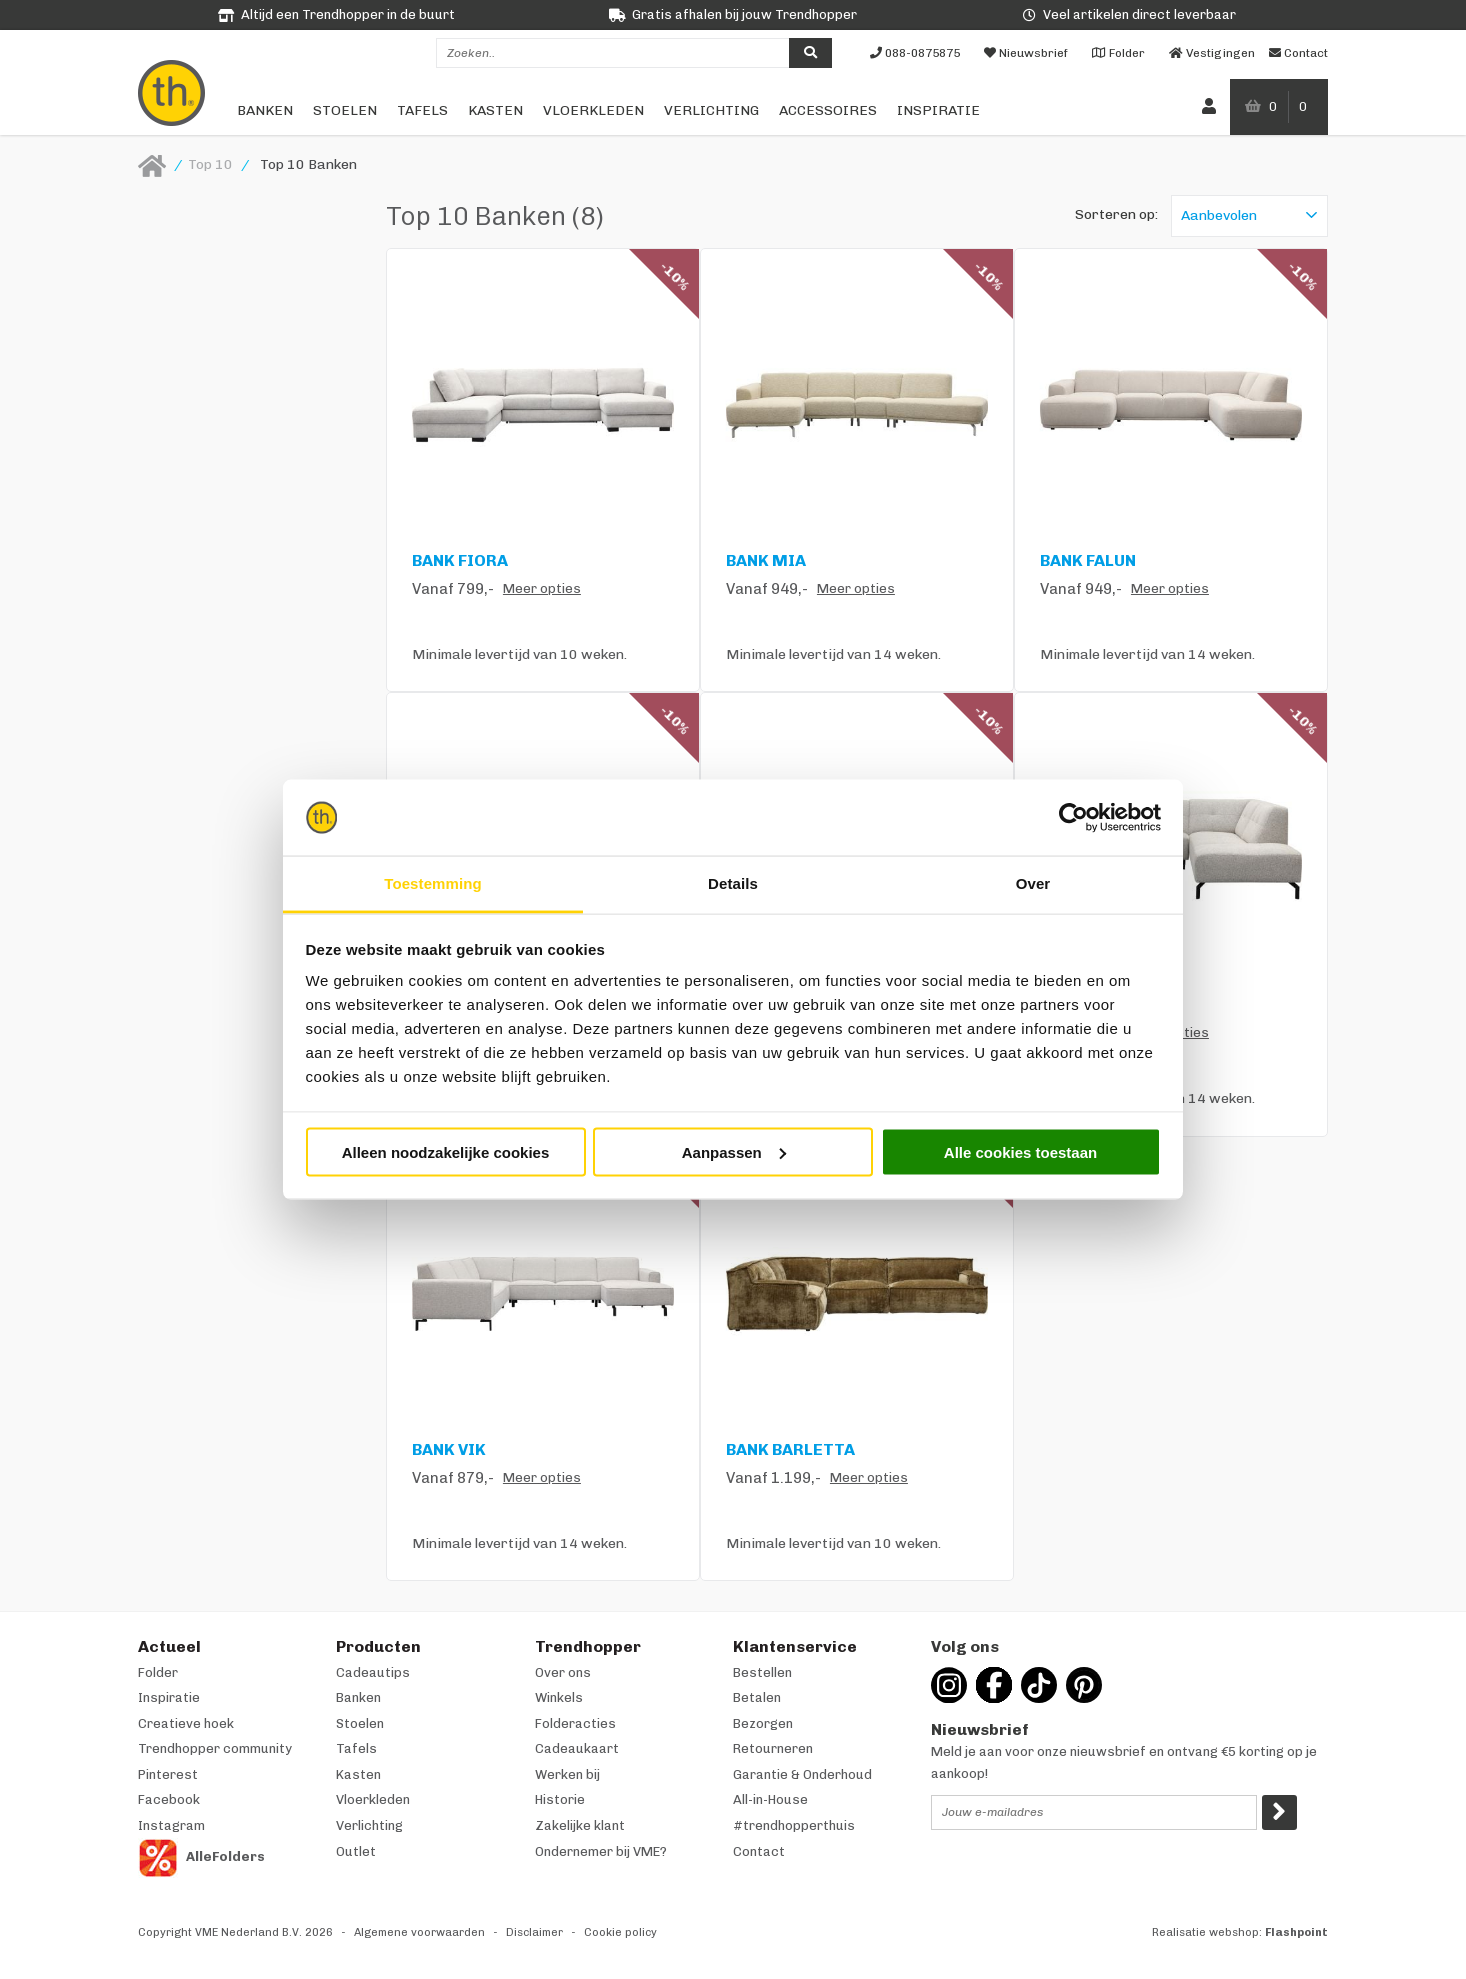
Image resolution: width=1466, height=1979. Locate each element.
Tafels (422, 110)
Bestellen (762, 1672)
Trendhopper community (215, 1748)
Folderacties (575, 1723)
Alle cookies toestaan (1020, 1151)
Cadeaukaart (577, 1748)
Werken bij (567, 1774)
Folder (158, 1672)
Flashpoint (1296, 1932)
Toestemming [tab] (433, 883)
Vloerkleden (593, 110)
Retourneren (773, 1748)
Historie (560, 1799)
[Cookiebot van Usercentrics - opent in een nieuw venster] (1073, 818)
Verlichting (711, 110)
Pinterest (168, 1774)
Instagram (171, 1825)
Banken (265, 110)
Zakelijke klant (580, 1825)
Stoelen (345, 110)
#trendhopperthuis (794, 1825)
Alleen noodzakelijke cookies (446, 1151)
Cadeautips (373, 1672)
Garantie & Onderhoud (802, 1774)
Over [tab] (1033, 883)
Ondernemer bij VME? (601, 1851)
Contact (759, 1851)
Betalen (757, 1697)
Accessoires (828, 110)
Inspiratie (938, 110)
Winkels (559, 1697)
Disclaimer (534, 1932)
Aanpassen (734, 1151)
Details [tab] (733, 883)
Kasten (495, 110)
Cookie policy (620, 1932)
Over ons (563, 1672)
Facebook (169, 1799)
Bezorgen (763, 1723)
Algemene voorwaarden (419, 1932)
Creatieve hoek (186, 1723)
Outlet (356, 1851)
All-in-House (770, 1799)
